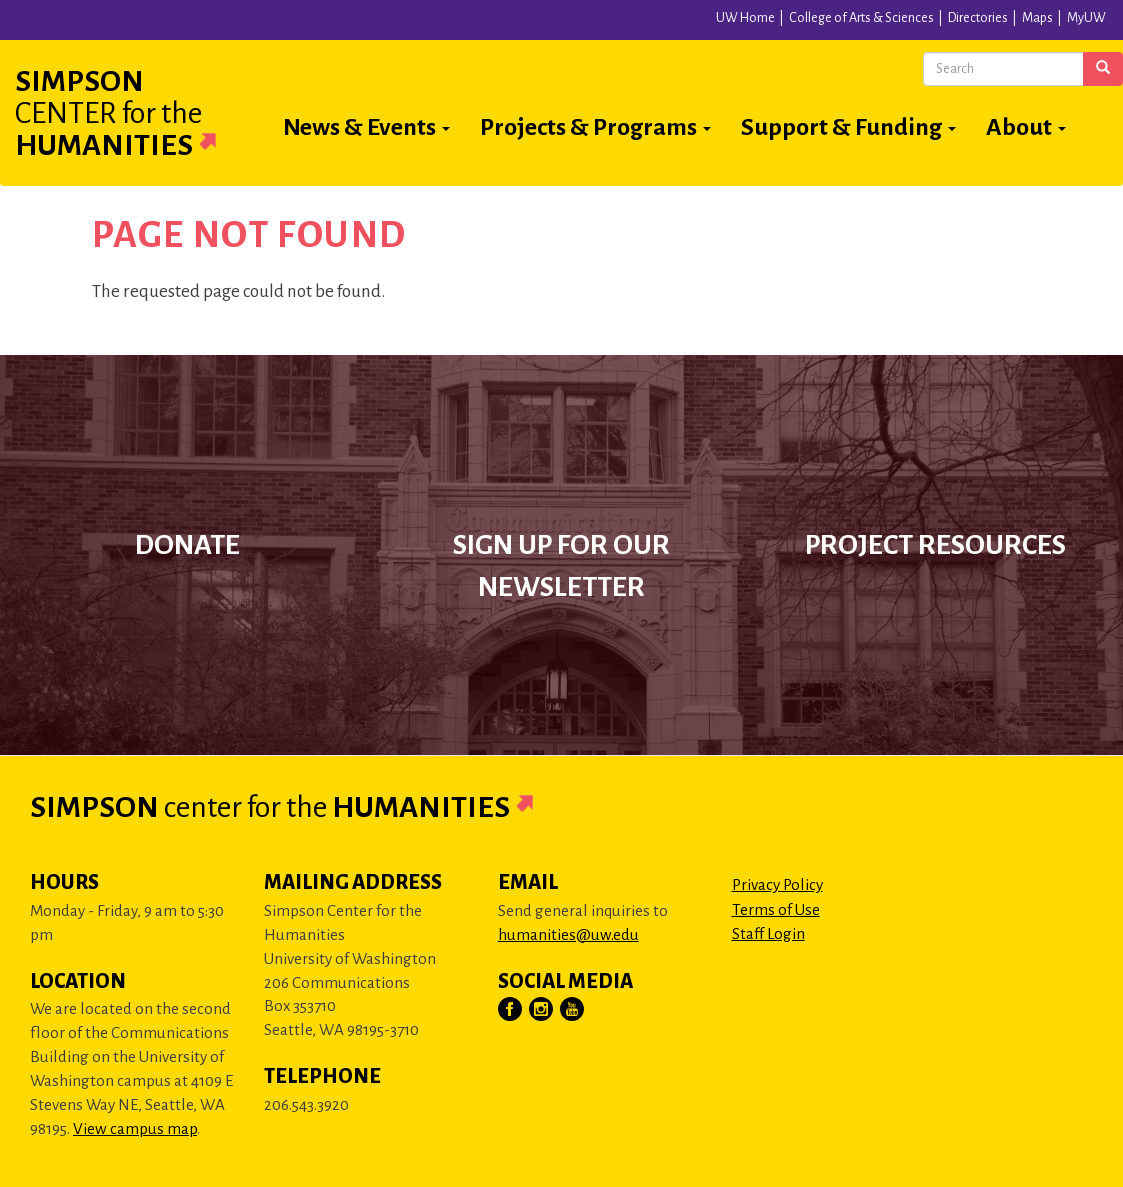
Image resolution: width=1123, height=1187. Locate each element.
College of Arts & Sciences (861, 18)
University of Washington (227, 24)
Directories (978, 18)
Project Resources (935, 545)
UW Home (745, 18)
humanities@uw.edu (568, 934)
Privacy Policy (777, 884)
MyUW (1086, 18)
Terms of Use (776, 909)
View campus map (135, 1128)
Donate (187, 545)
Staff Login (768, 933)
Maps (1037, 18)
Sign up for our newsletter (561, 566)
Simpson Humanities (140, 113)
